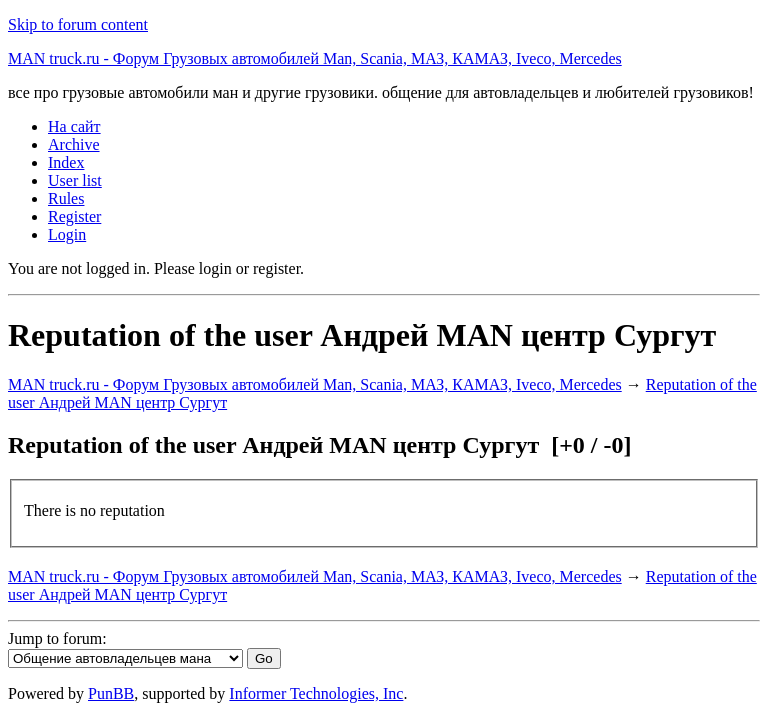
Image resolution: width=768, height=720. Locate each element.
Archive (74, 144)
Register (74, 216)
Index (66, 162)
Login (67, 234)
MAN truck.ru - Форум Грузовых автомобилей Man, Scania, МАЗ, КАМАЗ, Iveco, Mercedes (315, 58)
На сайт (74, 126)
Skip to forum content (78, 24)
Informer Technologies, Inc (316, 693)
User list (75, 180)
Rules (66, 198)
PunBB (111, 693)
